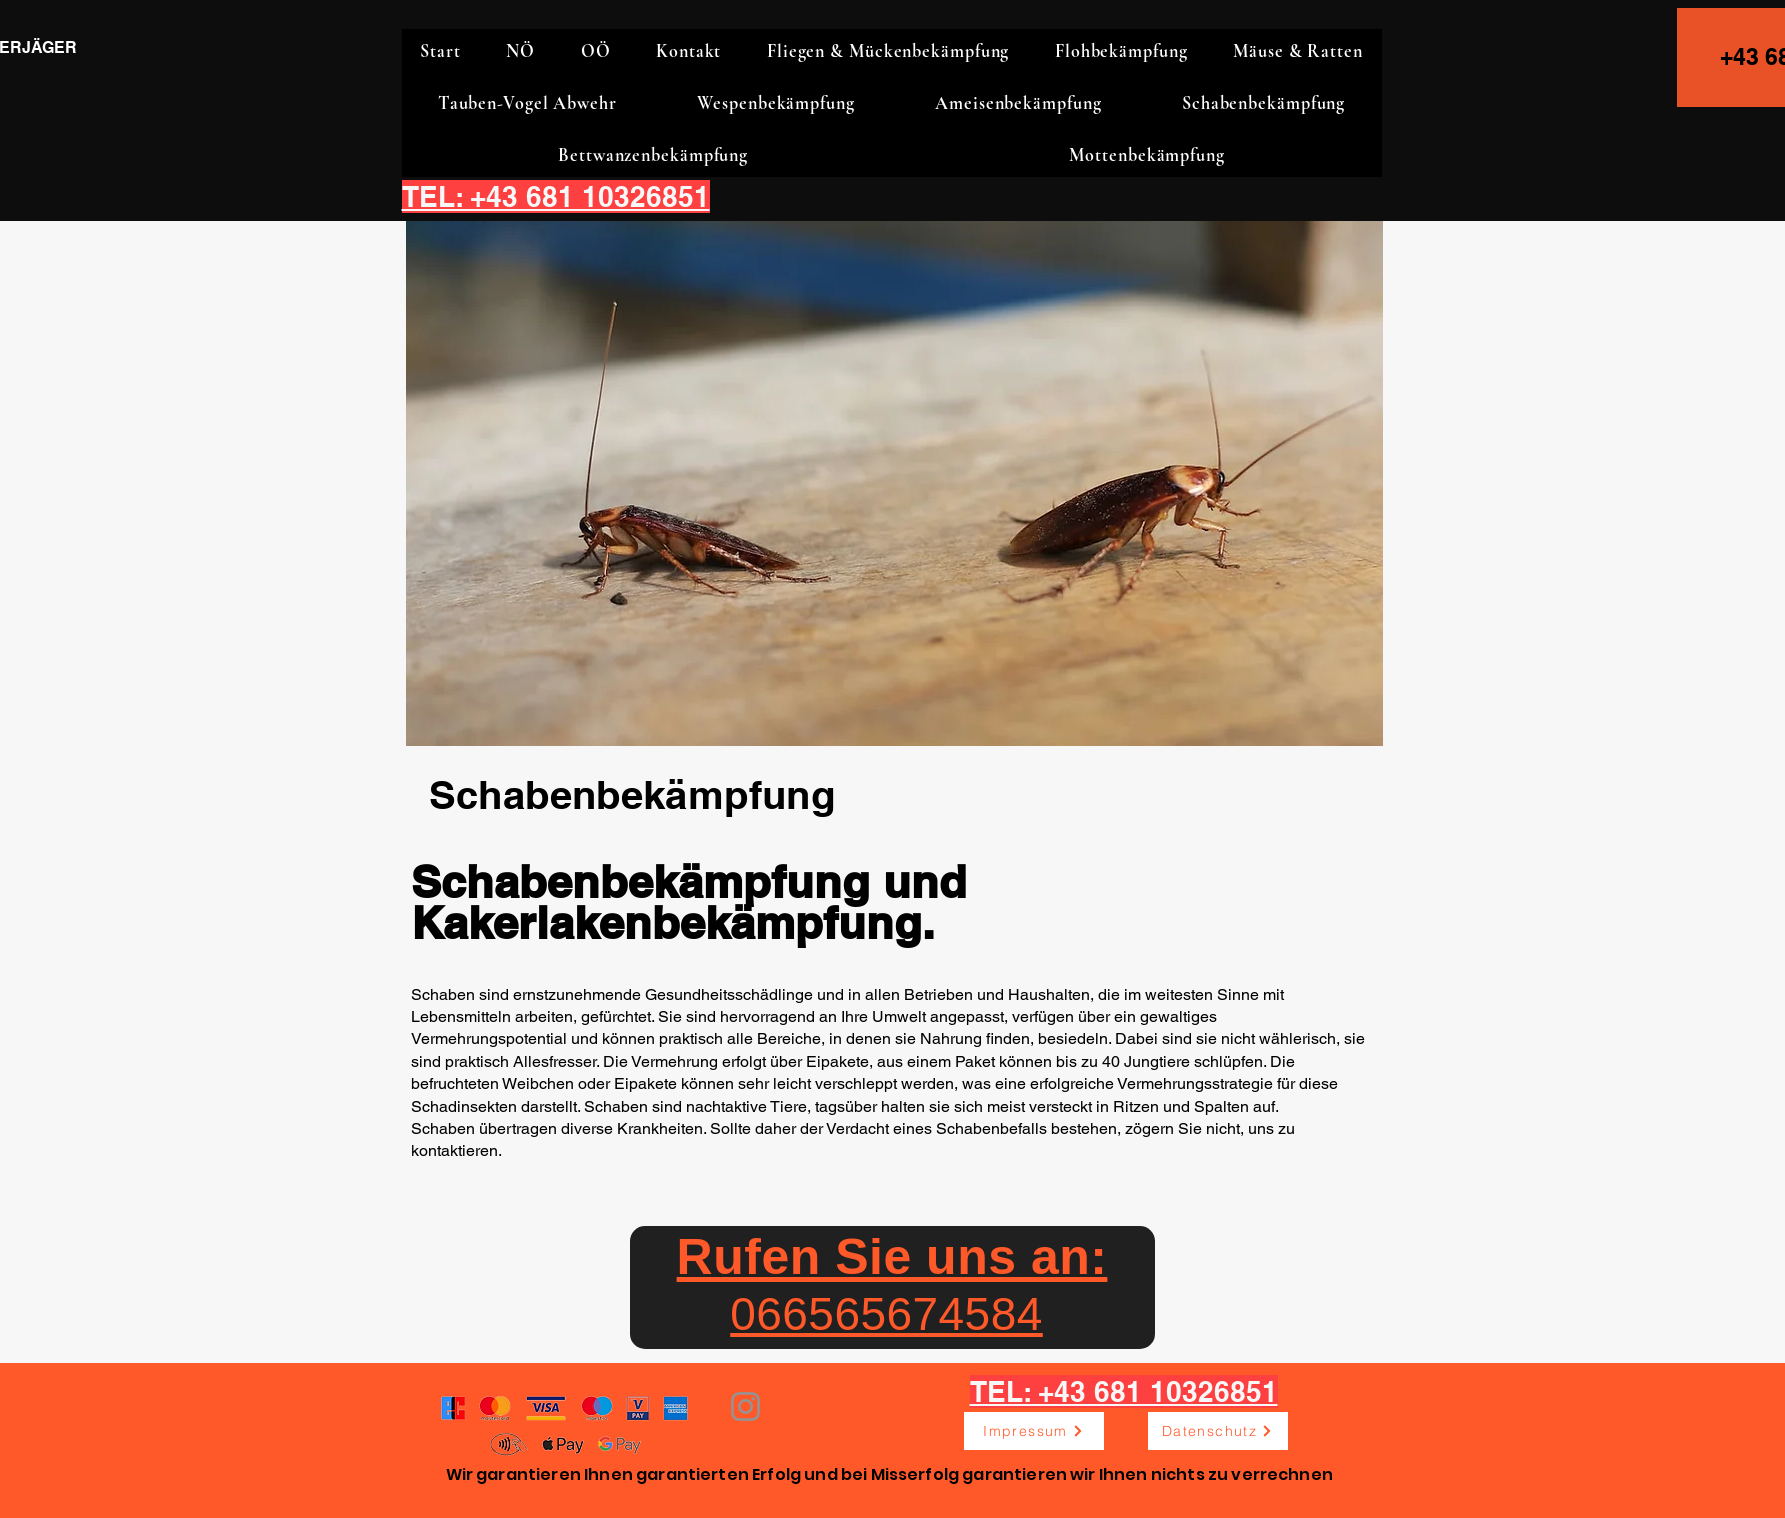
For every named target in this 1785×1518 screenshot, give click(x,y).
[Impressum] (1034, 1431)
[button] (521, 51)
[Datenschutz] (1218, 1431)
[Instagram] (745, 1406)
